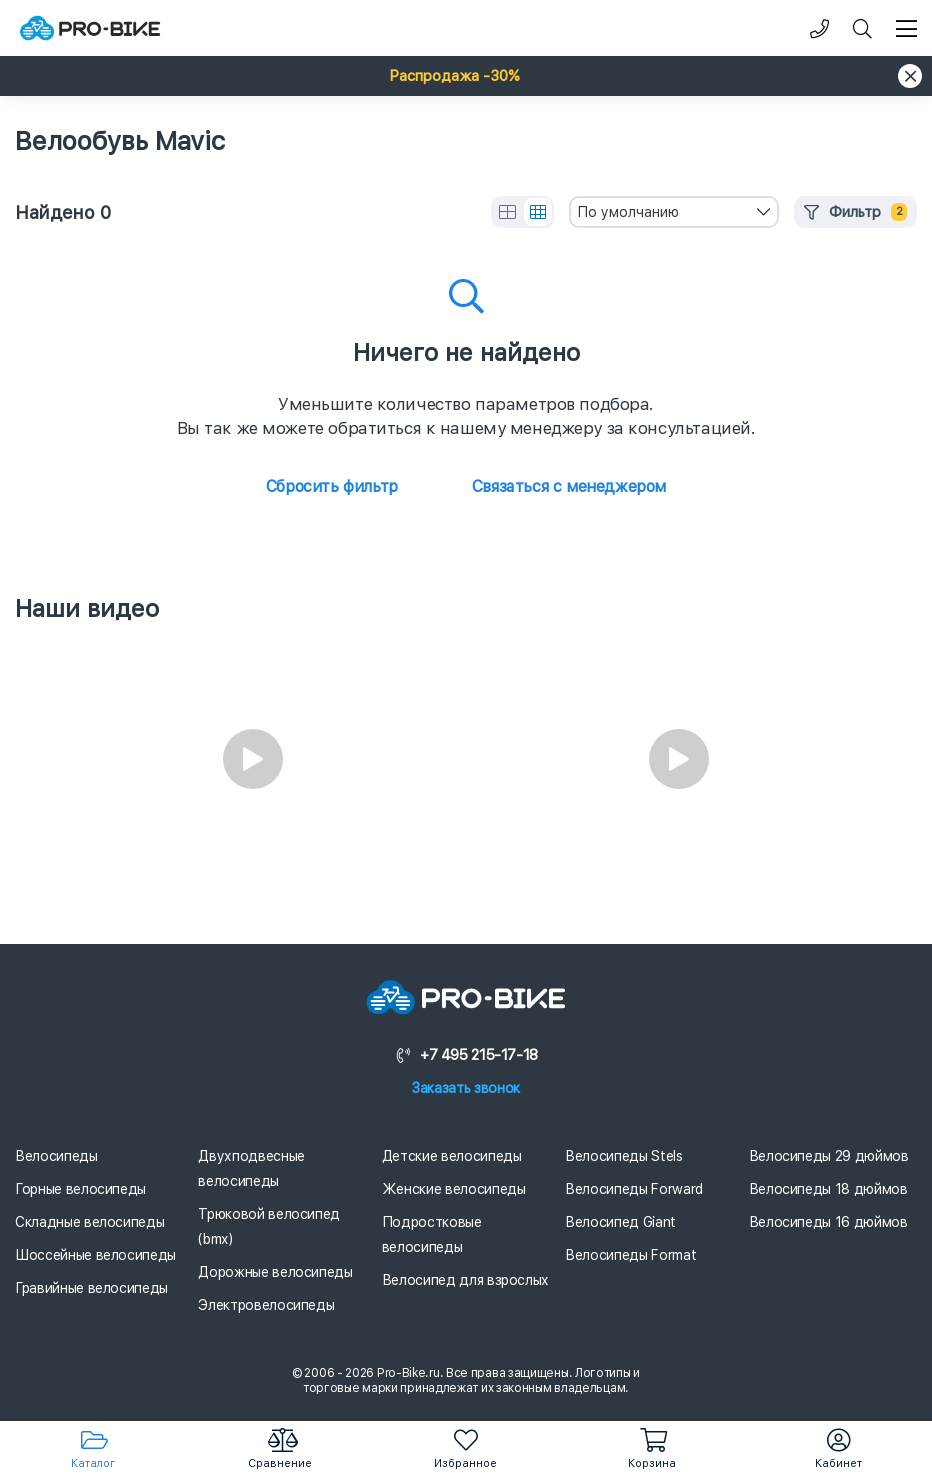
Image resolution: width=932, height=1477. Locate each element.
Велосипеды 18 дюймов (828, 1189)
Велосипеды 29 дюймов (829, 1156)
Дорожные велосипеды (275, 1272)
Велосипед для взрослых (465, 1280)
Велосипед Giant (620, 1222)
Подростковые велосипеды (432, 1234)
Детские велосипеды (452, 1156)
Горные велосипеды (80, 1189)
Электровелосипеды (266, 1305)
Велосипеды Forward (634, 1189)
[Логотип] (90, 28)
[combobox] (674, 212)
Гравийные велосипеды (91, 1288)
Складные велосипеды (89, 1222)
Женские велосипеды (454, 1189)
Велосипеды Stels (623, 1156)
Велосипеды (56, 1156)
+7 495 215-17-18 (466, 1055)
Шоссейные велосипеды (95, 1255)
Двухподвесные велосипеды (251, 1168)
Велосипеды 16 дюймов (828, 1222)
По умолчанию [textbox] (628, 212)
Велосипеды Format (630, 1255)
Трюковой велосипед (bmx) (269, 1226)
